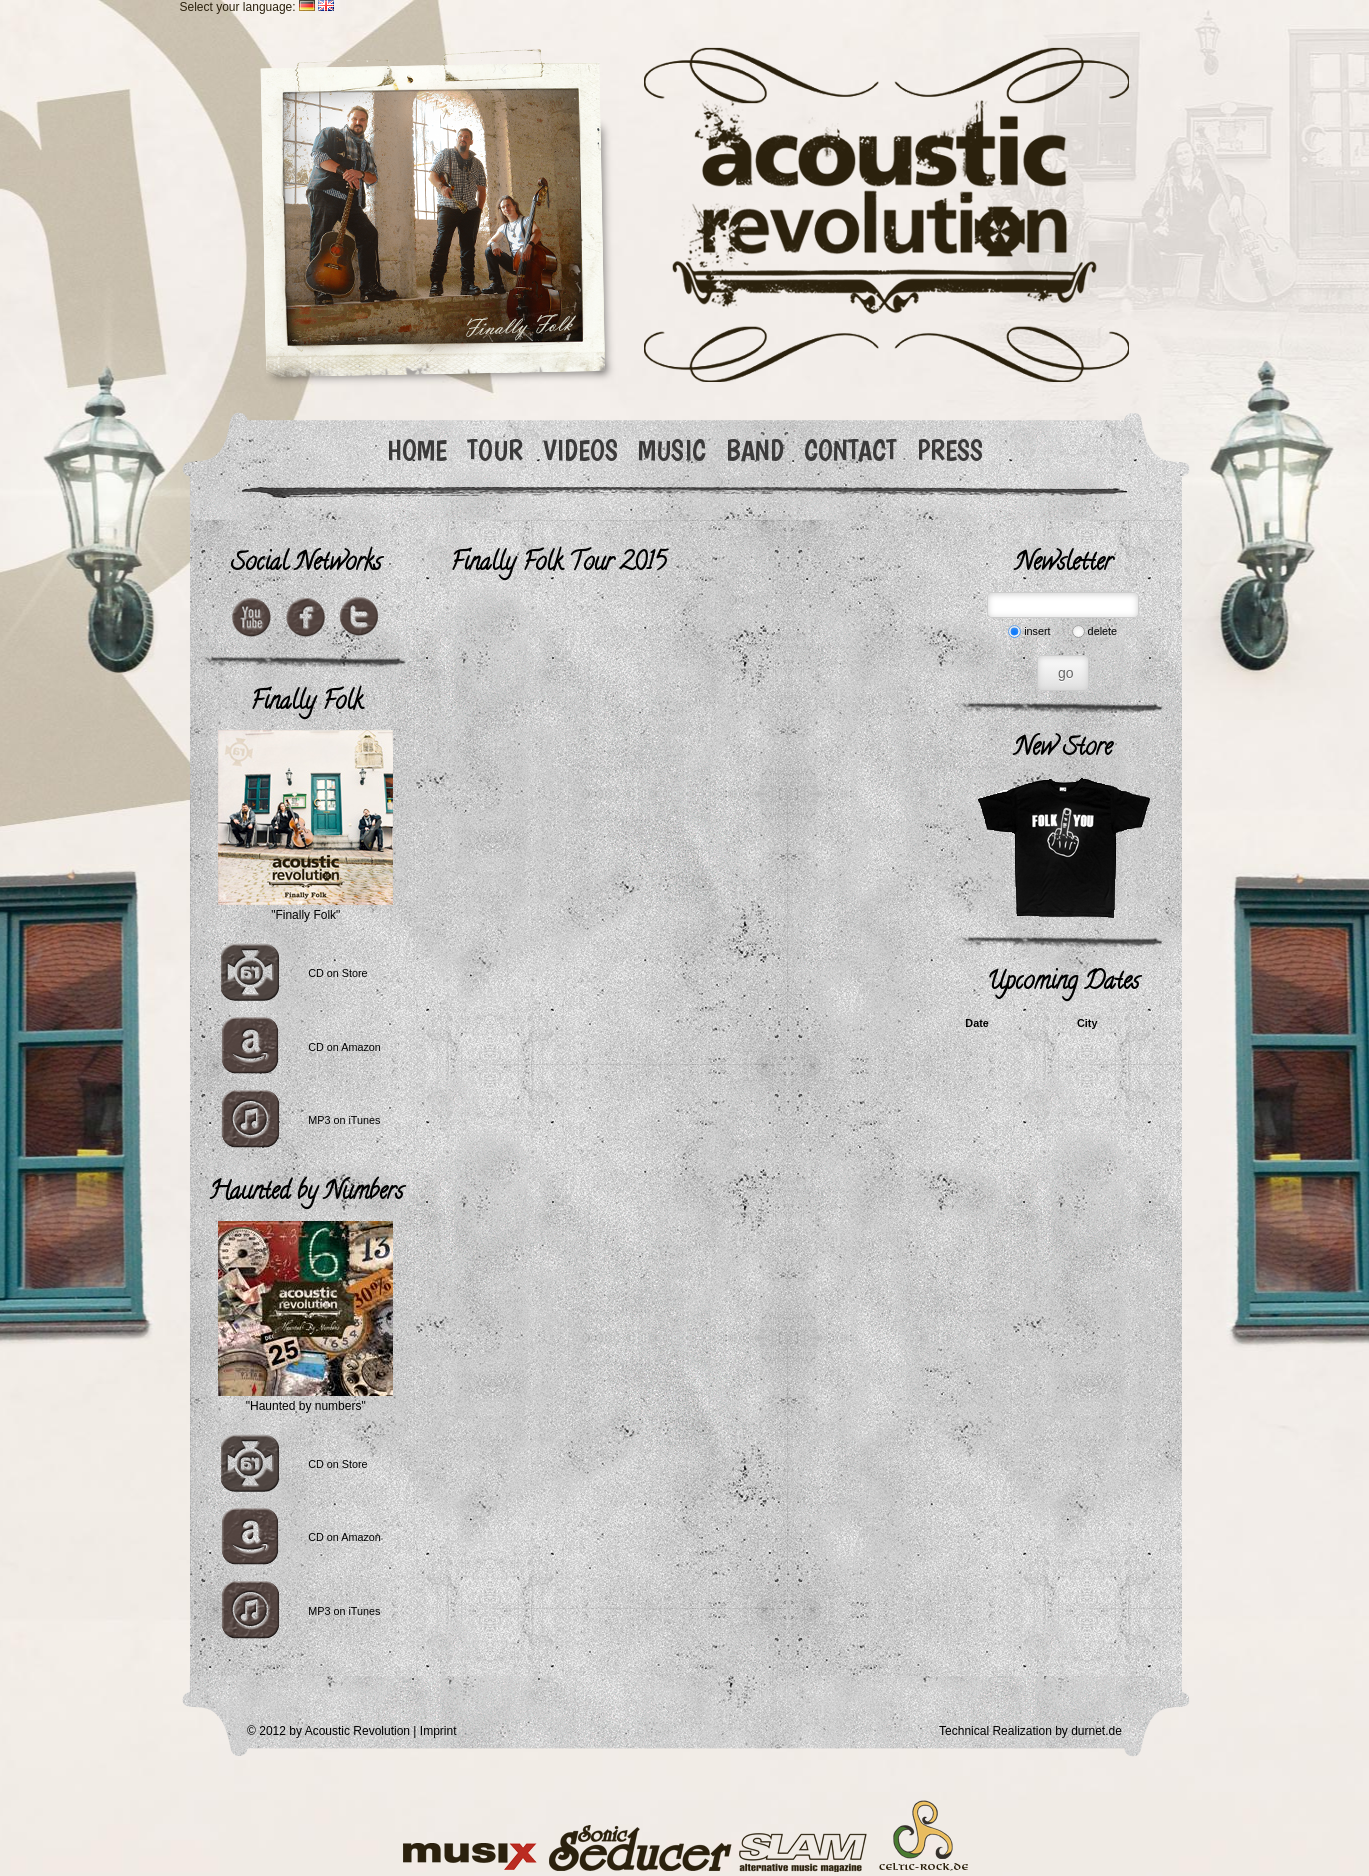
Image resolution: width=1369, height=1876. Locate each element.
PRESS (950, 450)
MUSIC (672, 450)
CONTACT (850, 450)
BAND (755, 450)
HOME (417, 450)
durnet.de (1096, 1731)
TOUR (495, 450)
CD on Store (337, 973)
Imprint (438, 1731)
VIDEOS (580, 450)
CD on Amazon (344, 1047)
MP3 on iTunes (344, 1120)
